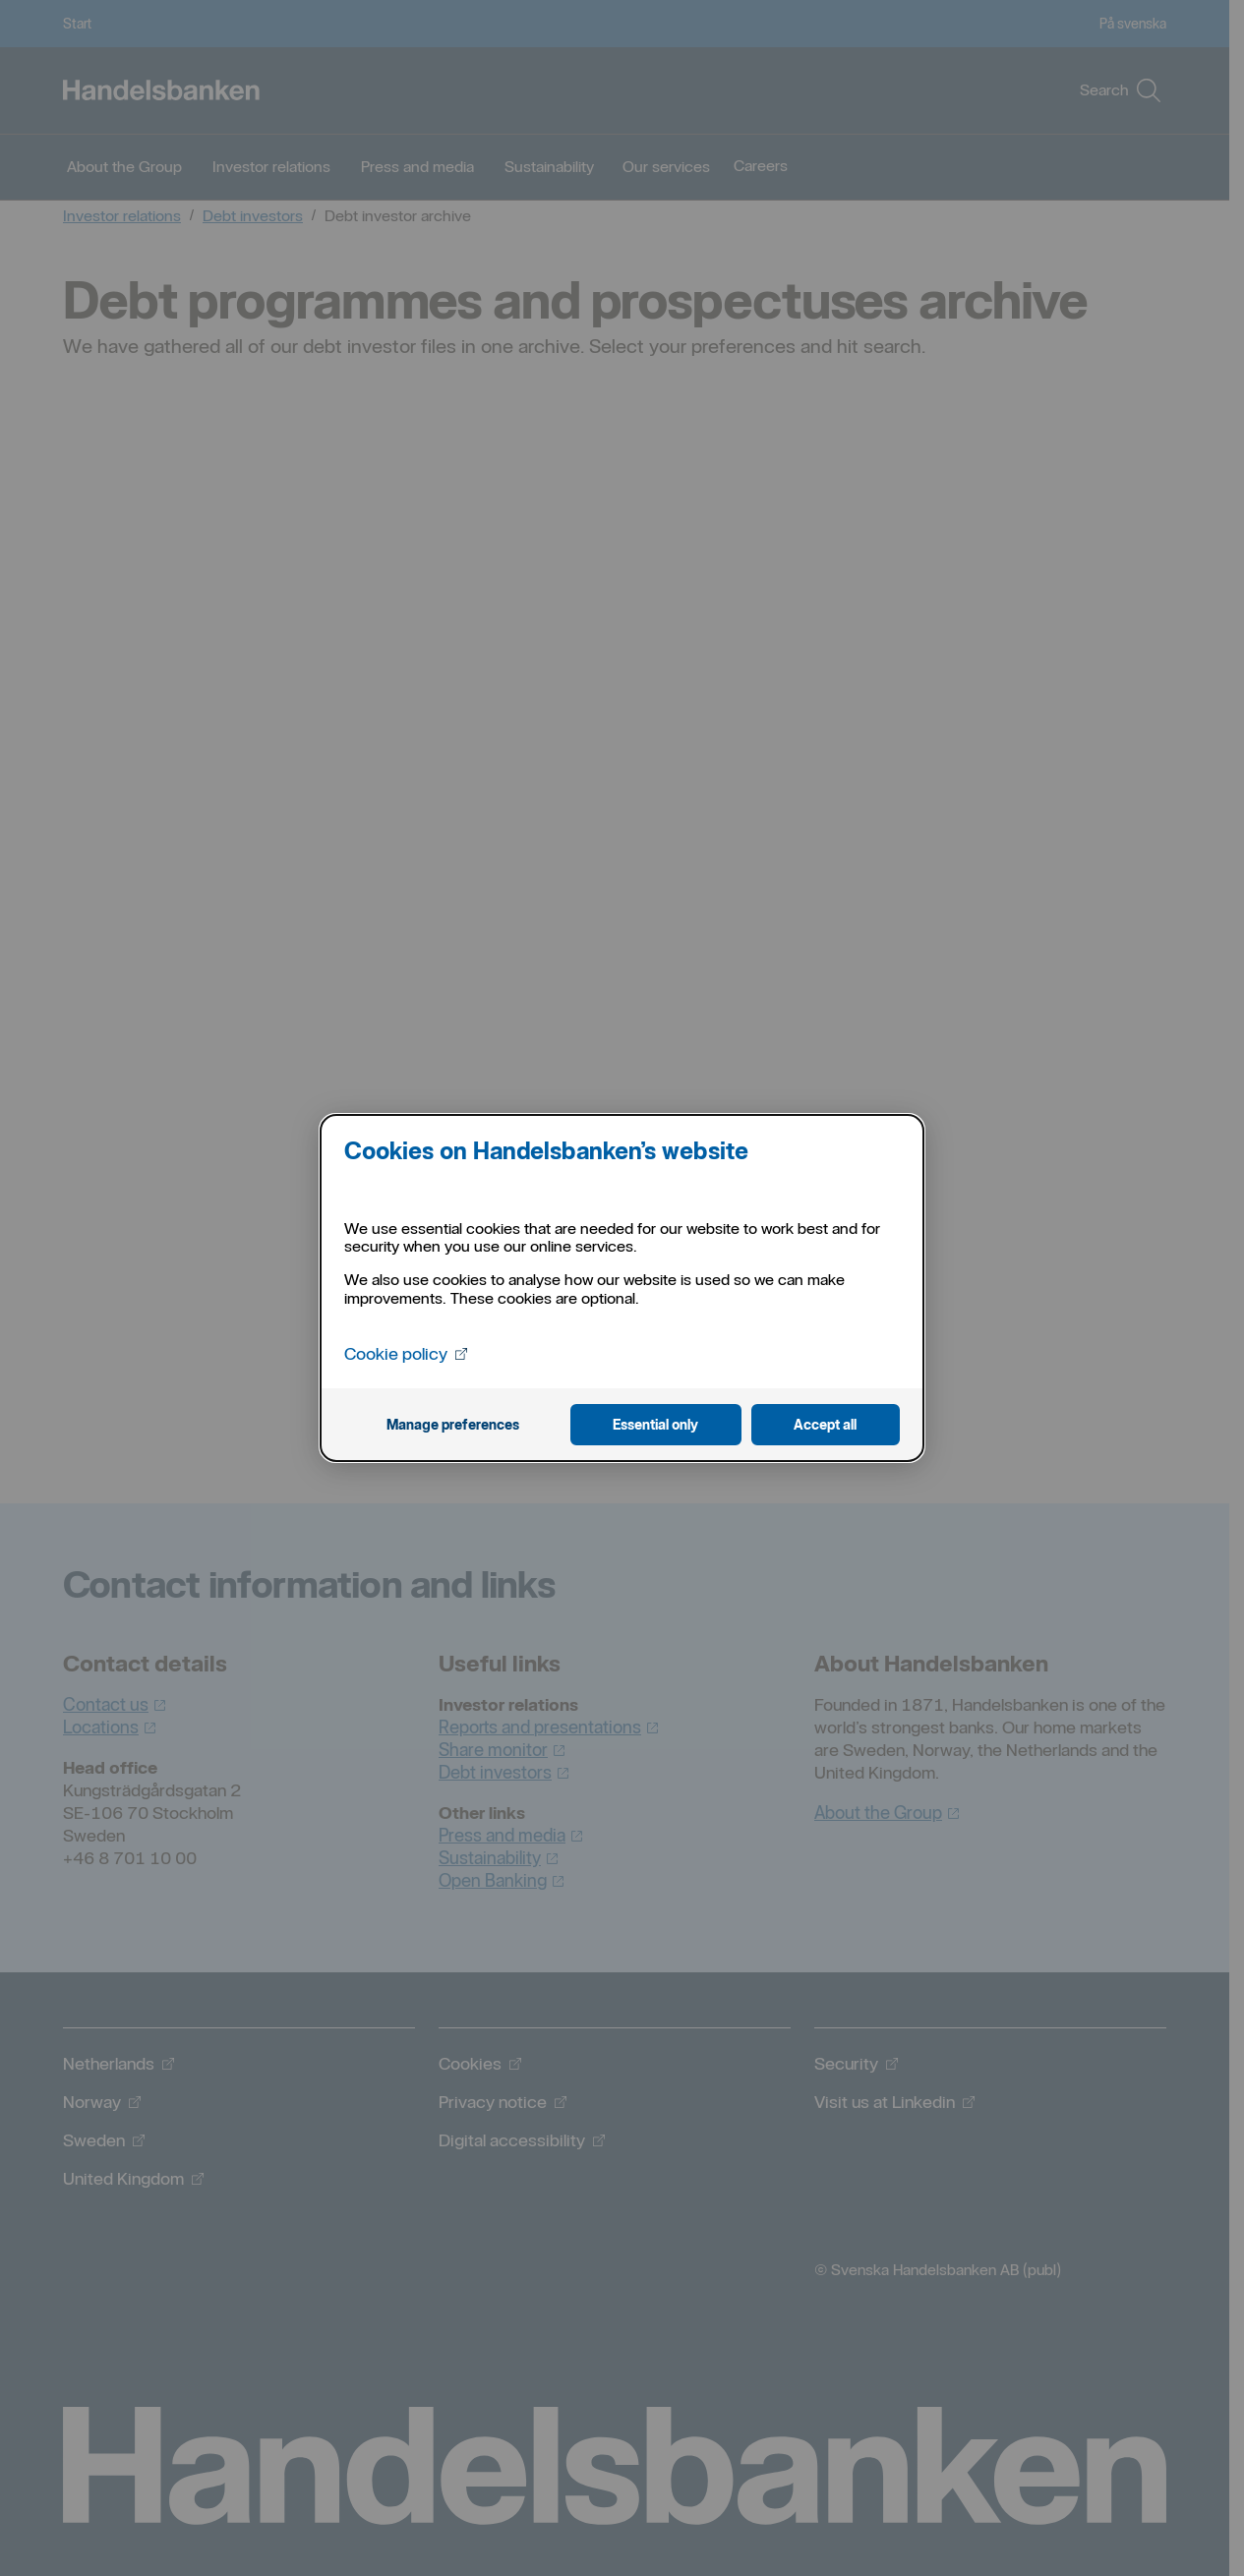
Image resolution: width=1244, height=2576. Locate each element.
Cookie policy (406, 1352)
